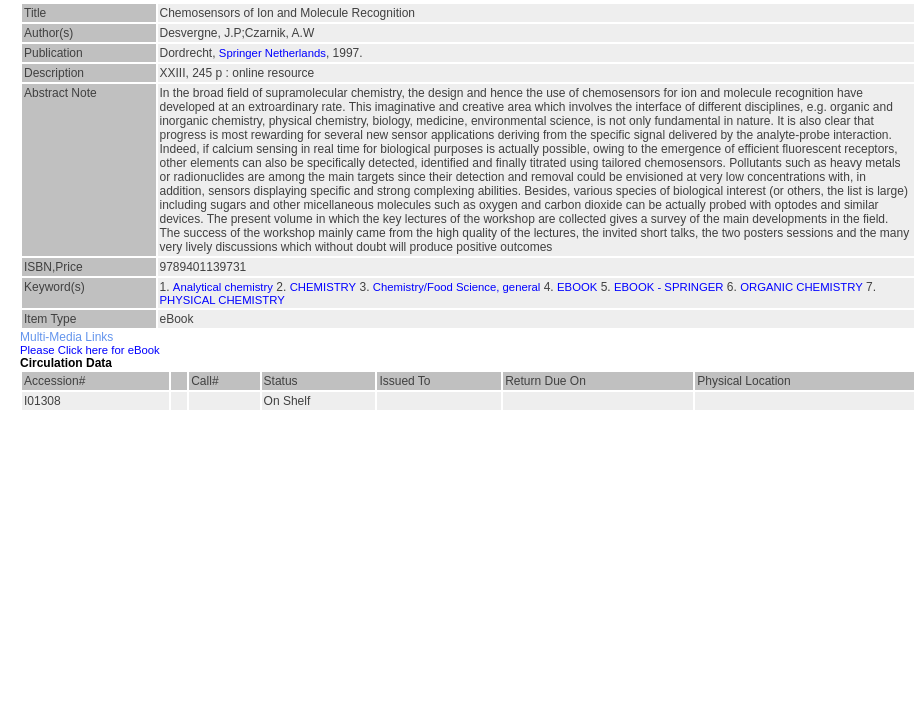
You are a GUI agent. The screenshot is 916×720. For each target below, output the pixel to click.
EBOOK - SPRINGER (669, 287)
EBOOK (577, 287)
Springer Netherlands (272, 53)
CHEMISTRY (323, 287)
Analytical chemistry (223, 287)
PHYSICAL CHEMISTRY (222, 300)
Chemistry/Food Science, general (456, 287)
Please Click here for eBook (90, 350)
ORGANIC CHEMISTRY (801, 287)
